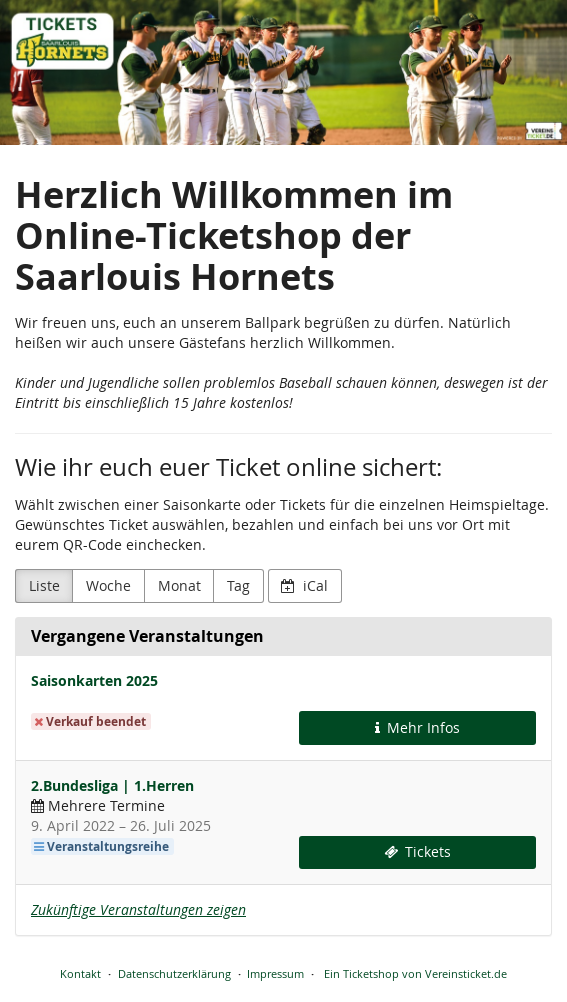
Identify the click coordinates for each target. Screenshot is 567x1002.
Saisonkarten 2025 (94, 680)
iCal (304, 585)
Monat (179, 585)
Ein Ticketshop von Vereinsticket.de (415, 973)
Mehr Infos (418, 727)
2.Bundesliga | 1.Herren (112, 785)
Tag (238, 585)
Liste (44, 585)
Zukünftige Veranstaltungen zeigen (138, 909)
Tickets (418, 851)
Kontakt (80, 973)
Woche (108, 585)
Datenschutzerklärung (174, 973)
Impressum (275, 973)
